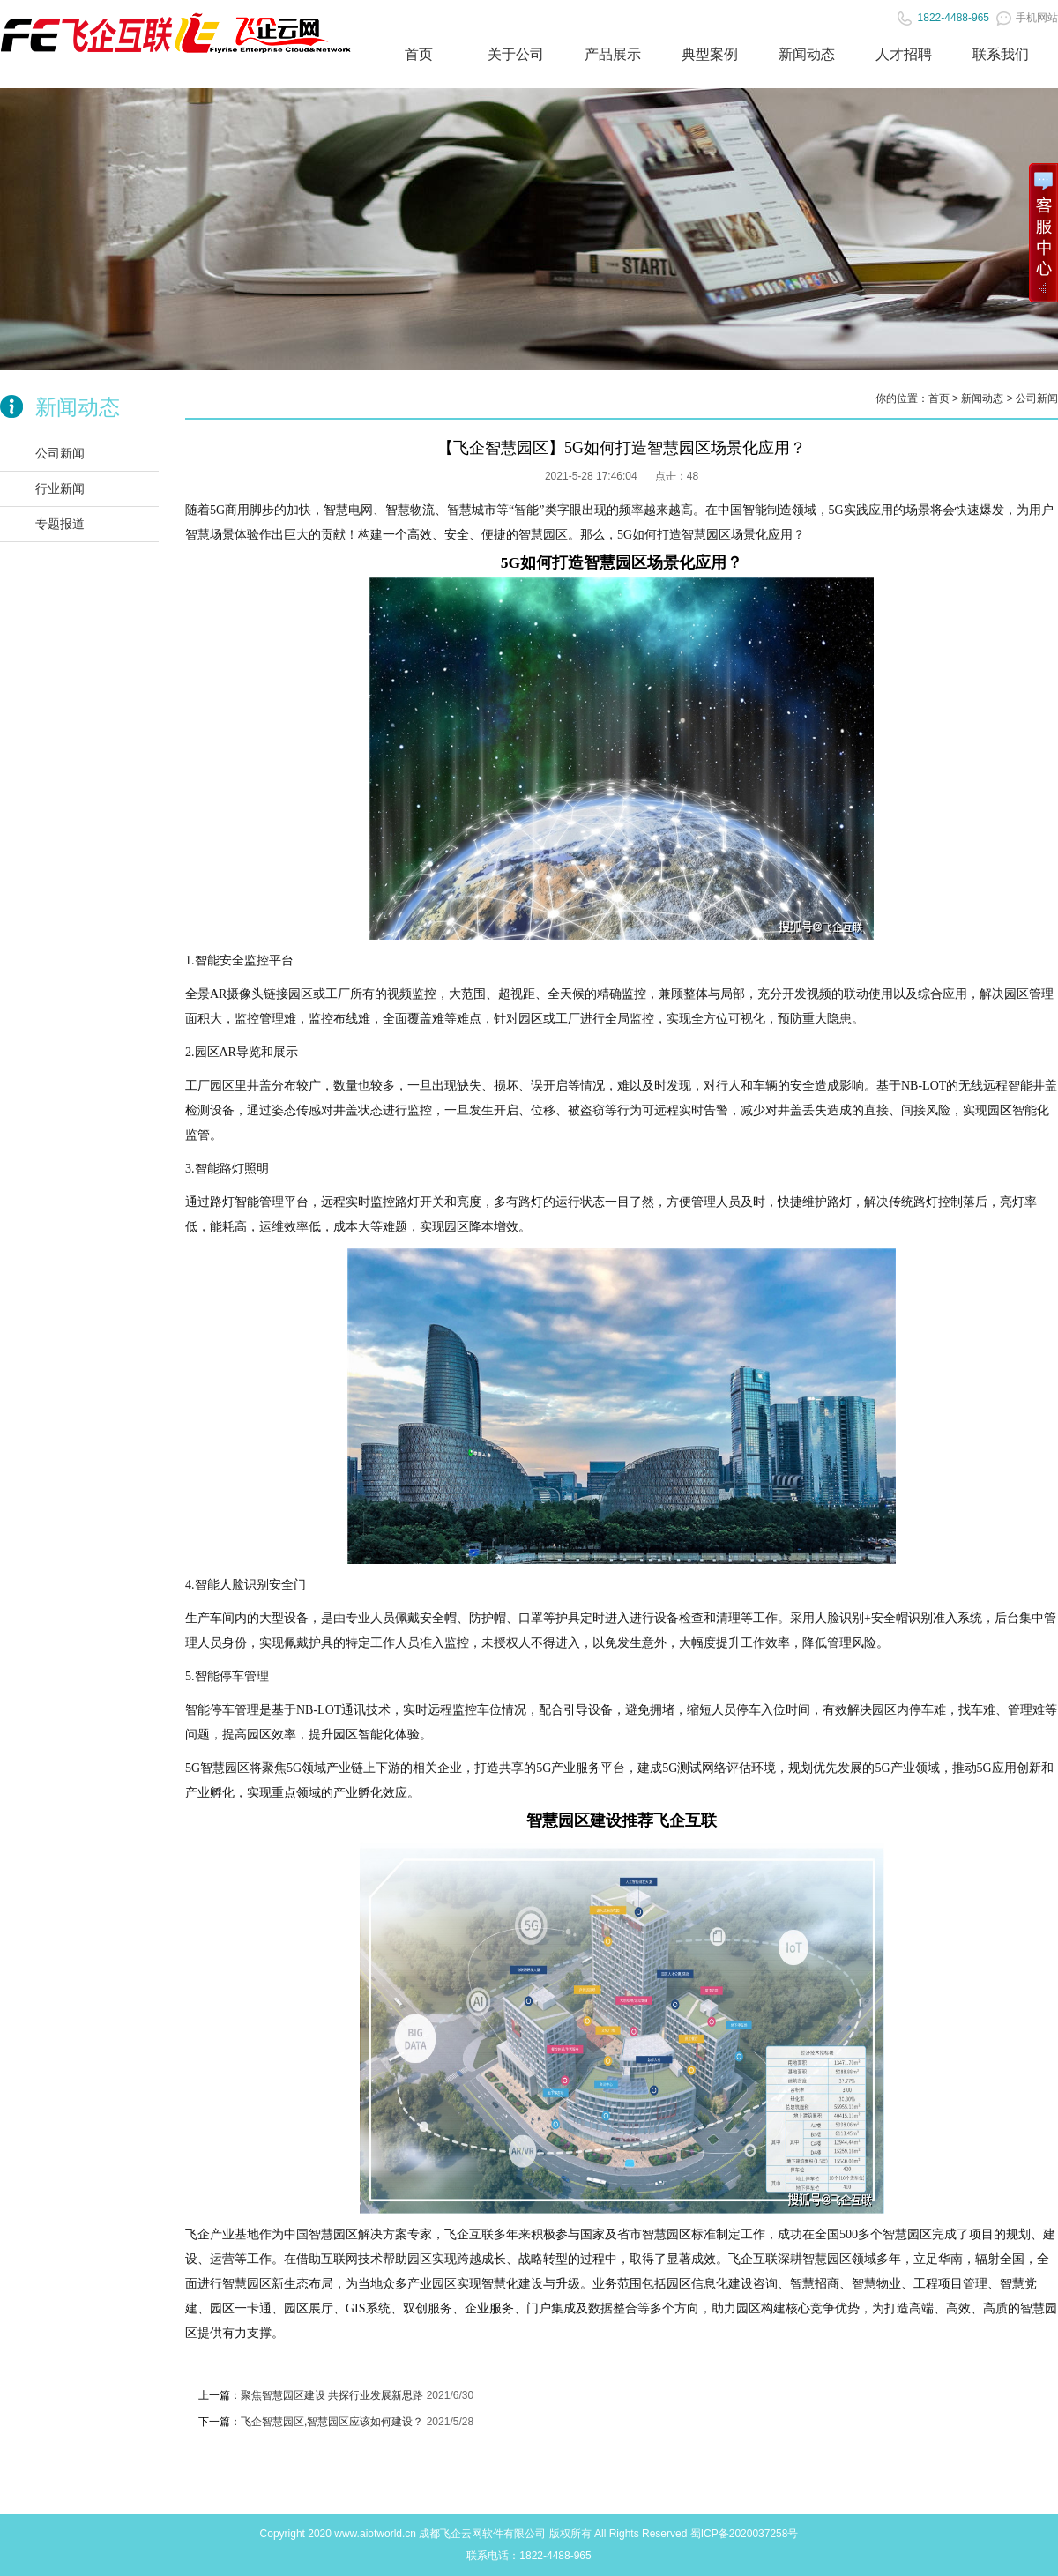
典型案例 (710, 54)
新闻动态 (807, 54)
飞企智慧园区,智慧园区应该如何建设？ (332, 2422)
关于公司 (516, 54)
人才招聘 (903, 54)
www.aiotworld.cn (375, 2534)
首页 (419, 54)
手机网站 (1027, 17)
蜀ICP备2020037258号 (744, 2534)
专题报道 (60, 524)
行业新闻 (60, 488)
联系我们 (1000, 54)
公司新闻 (60, 453)
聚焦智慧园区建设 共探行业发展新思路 (332, 2395)
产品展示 (613, 54)
